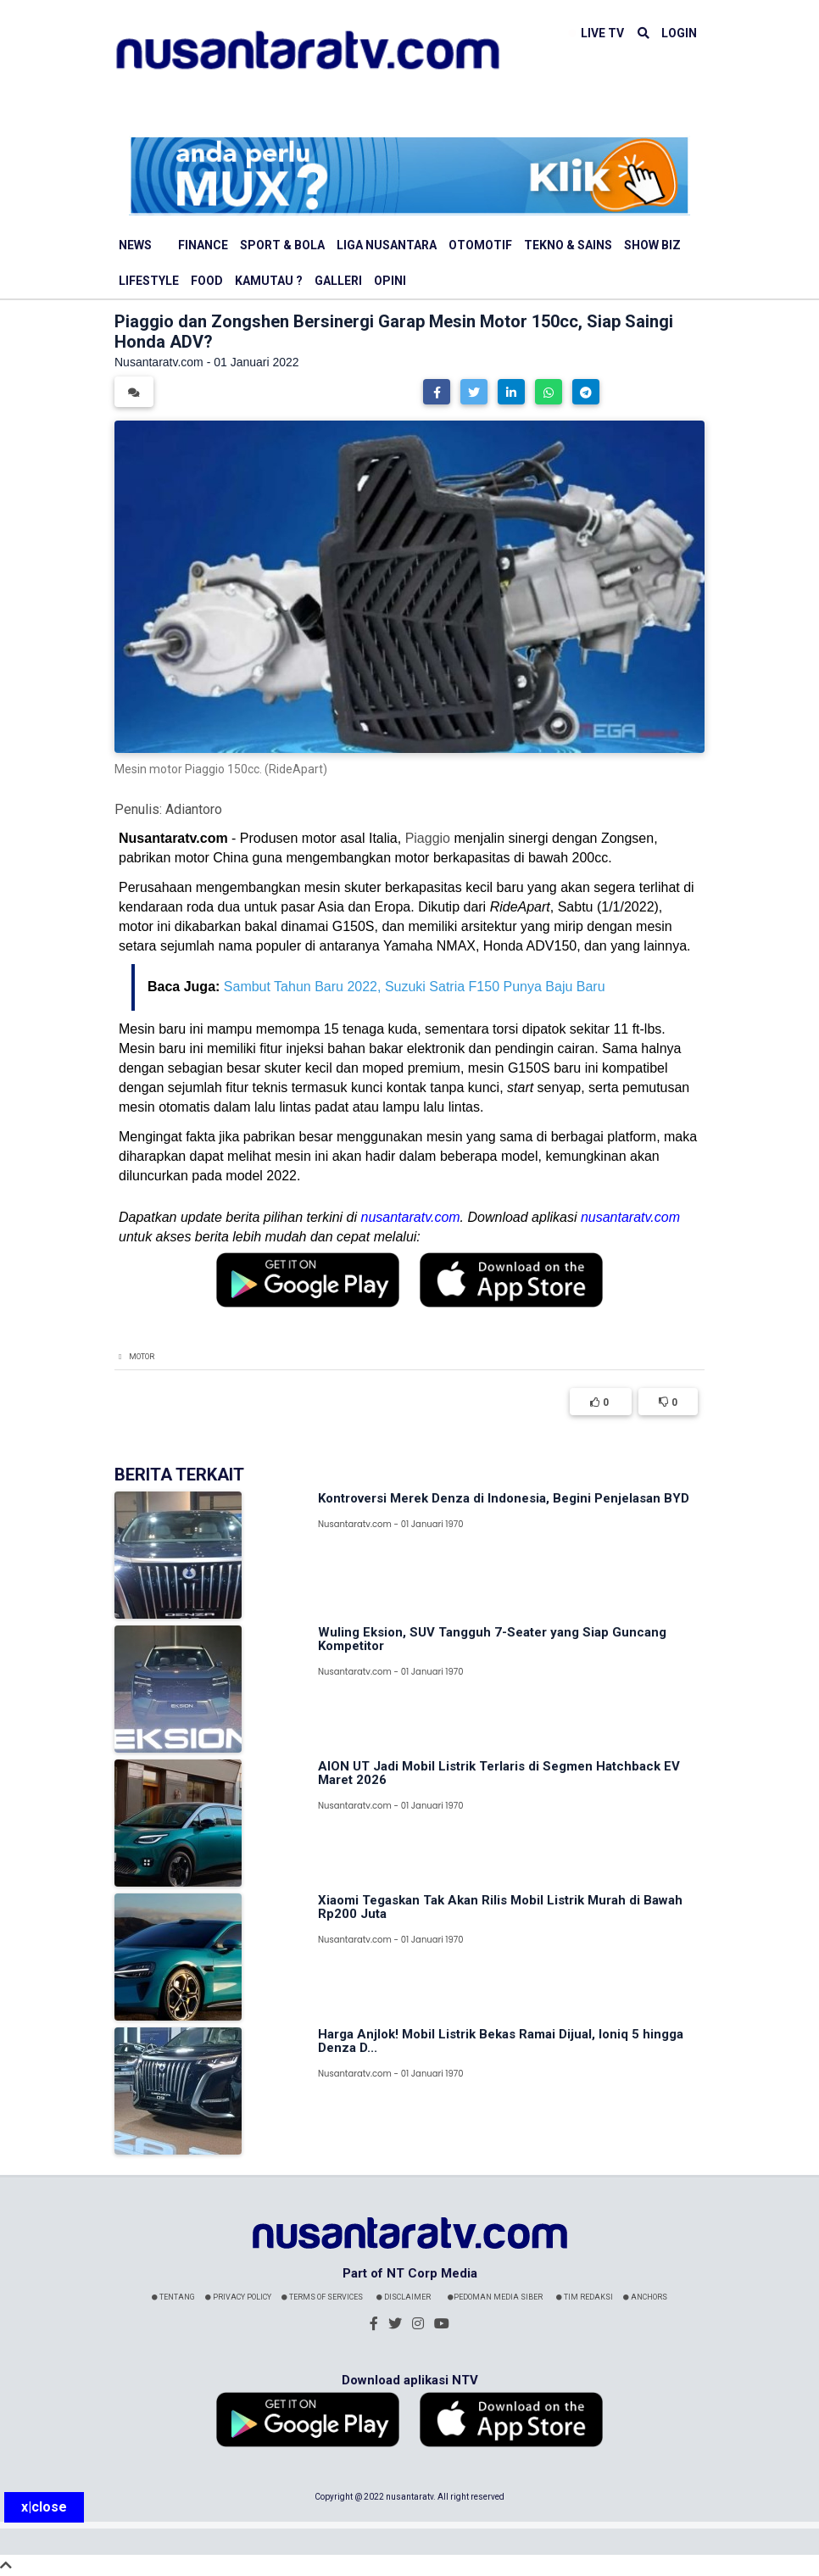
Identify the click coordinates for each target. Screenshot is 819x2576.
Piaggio (427, 838)
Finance (203, 245)
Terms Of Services (322, 2297)
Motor (141, 1356)
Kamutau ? (269, 280)
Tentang (173, 2297)
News (135, 245)
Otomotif (480, 245)
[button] (436, 391)
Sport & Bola (282, 245)
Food (207, 280)
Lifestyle (149, 280)
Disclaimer (403, 2297)
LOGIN (679, 33)
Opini (390, 280)
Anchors (645, 2297)
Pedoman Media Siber (495, 2297)
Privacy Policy (238, 2297)
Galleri (338, 280)
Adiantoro (193, 809)
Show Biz (652, 245)
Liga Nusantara (387, 245)
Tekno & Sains (568, 245)
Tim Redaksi (584, 2297)
